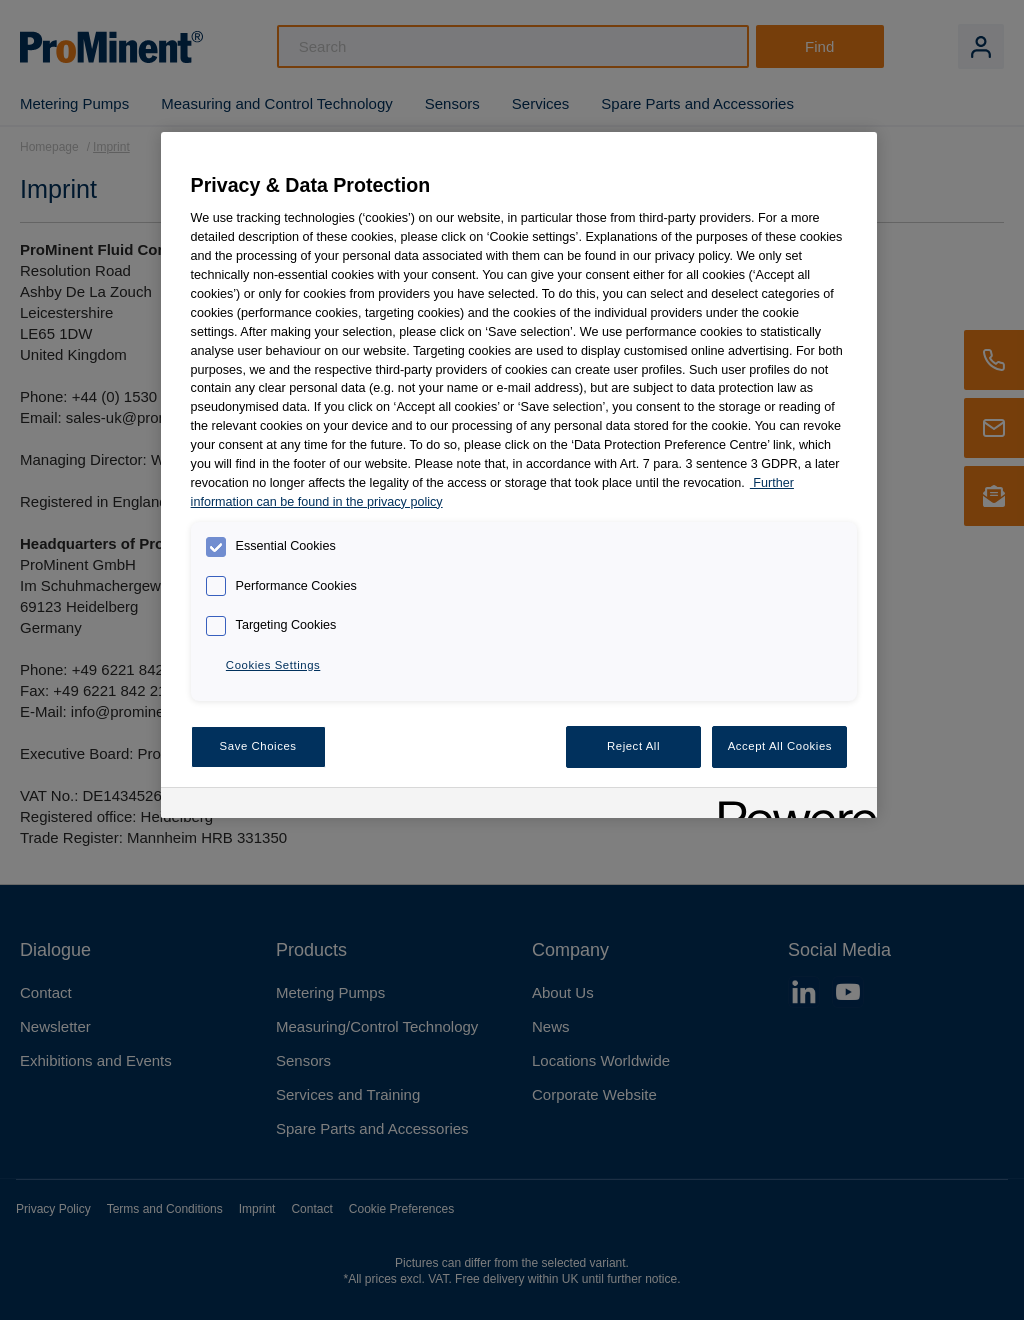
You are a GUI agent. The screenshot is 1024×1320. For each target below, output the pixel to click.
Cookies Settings (273, 665)
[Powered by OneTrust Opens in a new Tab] (791, 805)
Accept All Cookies (780, 746)
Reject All (633, 746)
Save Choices (258, 746)
